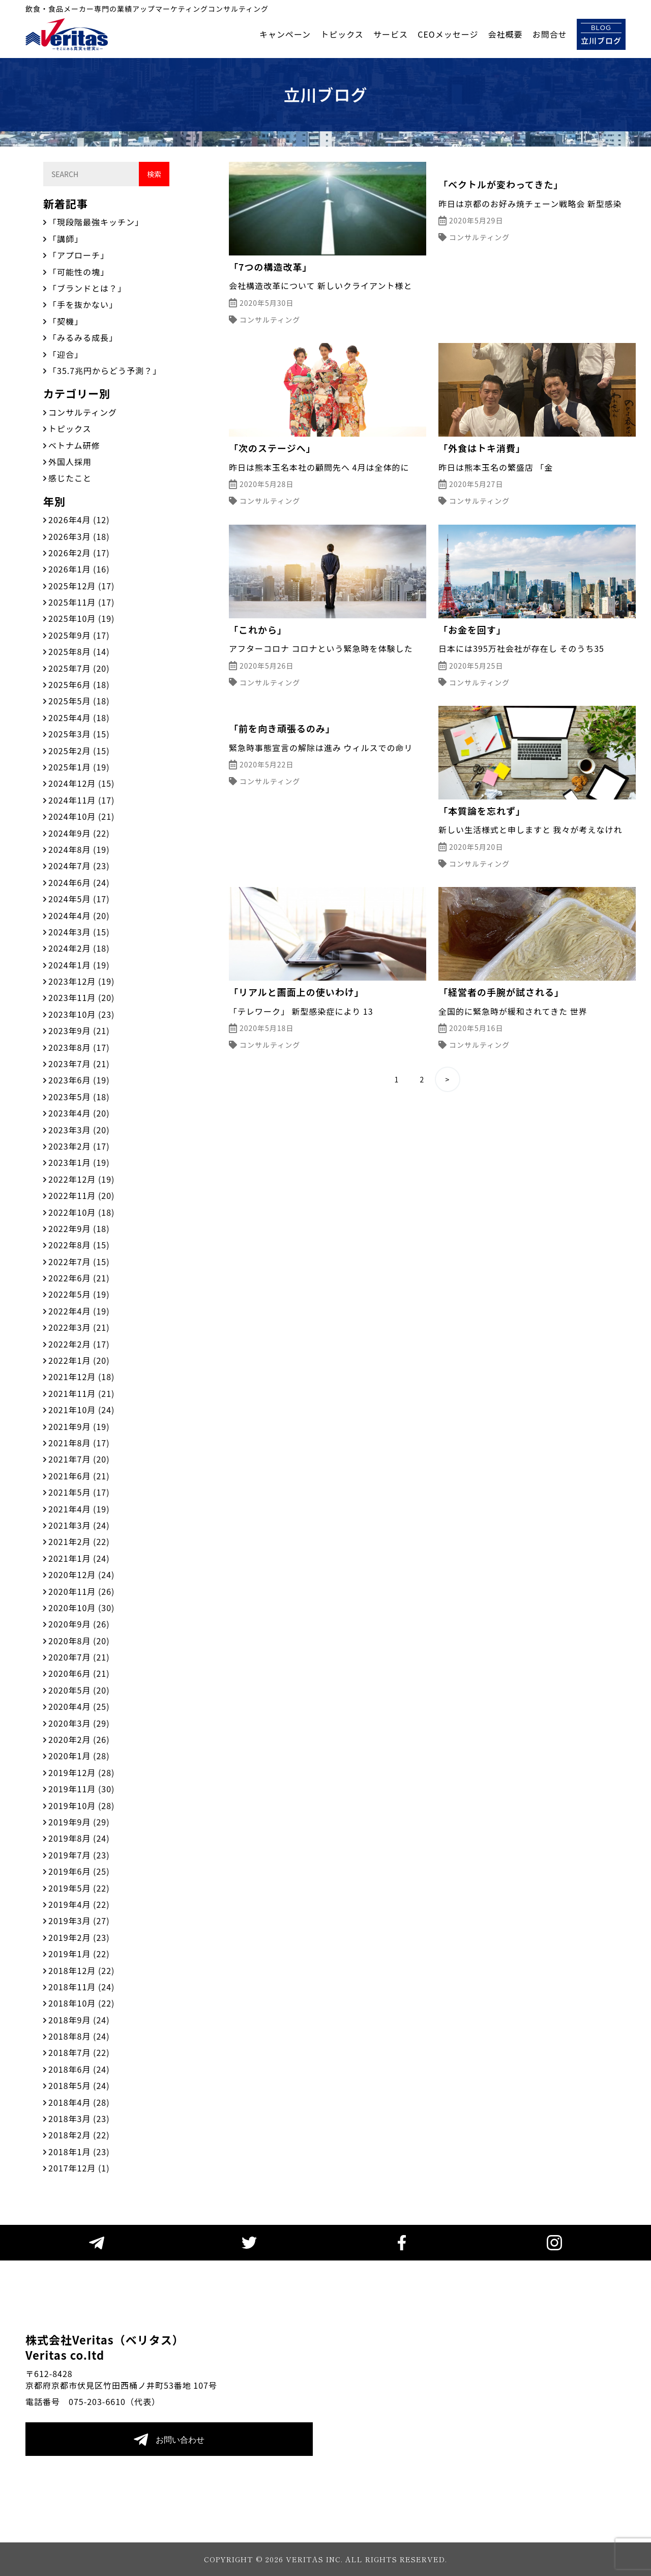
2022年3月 (79, 1327)
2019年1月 (79, 1953)
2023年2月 (79, 1146)
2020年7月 (79, 1657)
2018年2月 (79, 2134)
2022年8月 (79, 1244)
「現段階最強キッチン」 (95, 221)
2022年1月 (79, 1360)
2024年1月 (79, 964)
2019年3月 (79, 1920)
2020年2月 (79, 1739)
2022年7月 (79, 1261)
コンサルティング (82, 412)
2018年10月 (81, 2003)
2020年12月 (81, 1574)
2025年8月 (79, 651)
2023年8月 (79, 1047)
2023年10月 (81, 1014)
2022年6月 (79, 1277)
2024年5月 (79, 898)
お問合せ (549, 34)
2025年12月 (81, 585)
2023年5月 (79, 1096)
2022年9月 (79, 1228)
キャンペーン (285, 34)
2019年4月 (79, 1904)
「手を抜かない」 (82, 304)
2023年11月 (81, 997)
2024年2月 (79, 948)
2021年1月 (79, 1558)
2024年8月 (79, 849)
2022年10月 (81, 1212)
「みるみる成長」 (82, 337)
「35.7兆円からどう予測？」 (104, 370)
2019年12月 (81, 1772)
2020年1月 (79, 1755)
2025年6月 (79, 684)
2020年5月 (79, 1690)
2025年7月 (79, 668)
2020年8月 (79, 1640)
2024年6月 (79, 882)
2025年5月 (79, 700)
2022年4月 (79, 1310)
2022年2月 (79, 1344)
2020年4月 (79, 1706)
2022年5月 (79, 1294)
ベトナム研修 (74, 445)
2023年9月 (79, 1030)
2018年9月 (79, 2019)
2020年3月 (79, 1723)
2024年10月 (81, 816)
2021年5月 (79, 1492)
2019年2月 (79, 1937)
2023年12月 (81, 981)
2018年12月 (81, 1970)
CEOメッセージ (448, 34)
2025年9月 (79, 635)
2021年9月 (79, 1426)
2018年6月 (79, 2069)
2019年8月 (79, 1838)
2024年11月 (81, 800)
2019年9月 (79, 1821)
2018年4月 (79, 2102)
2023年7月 (79, 1063)
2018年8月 (79, 2036)
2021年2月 (79, 1541)
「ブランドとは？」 (87, 288)
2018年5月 (79, 2085)
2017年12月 (79, 2167)
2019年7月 (79, 1855)
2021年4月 (79, 1508)
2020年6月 (79, 1673)
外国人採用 (70, 461)
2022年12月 (81, 1179)
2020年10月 (81, 1607)
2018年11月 (81, 1986)
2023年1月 (79, 1162)
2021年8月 (79, 1442)
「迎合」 (65, 354)
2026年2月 (79, 552)
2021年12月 (81, 1376)
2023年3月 (79, 1129)
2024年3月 (79, 931)
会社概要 (505, 34)
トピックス (342, 34)
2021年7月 (79, 1459)
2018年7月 (79, 2052)
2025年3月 (79, 733)
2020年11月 (81, 1591)
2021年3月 (79, 1525)
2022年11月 (81, 1195)
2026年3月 (79, 536)
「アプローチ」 (78, 255)
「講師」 (65, 238)
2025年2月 (79, 750)
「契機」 (65, 321)
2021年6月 (79, 1475)
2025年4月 (79, 717)
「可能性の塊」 (78, 271)
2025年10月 (81, 618)
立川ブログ (601, 34)
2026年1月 (79, 569)
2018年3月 (79, 2118)
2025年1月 (79, 766)
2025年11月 (81, 602)
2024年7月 (79, 865)
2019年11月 (81, 1788)
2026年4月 (79, 519)
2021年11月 (81, 1393)
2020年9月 (79, 1623)
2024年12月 (81, 783)
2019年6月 (79, 1871)
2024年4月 (79, 915)
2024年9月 (79, 833)
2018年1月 (79, 2151)
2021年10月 (81, 1409)
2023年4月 (79, 1113)
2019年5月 (79, 1888)
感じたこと (70, 477)
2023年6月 (79, 1079)
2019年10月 (81, 1805)
